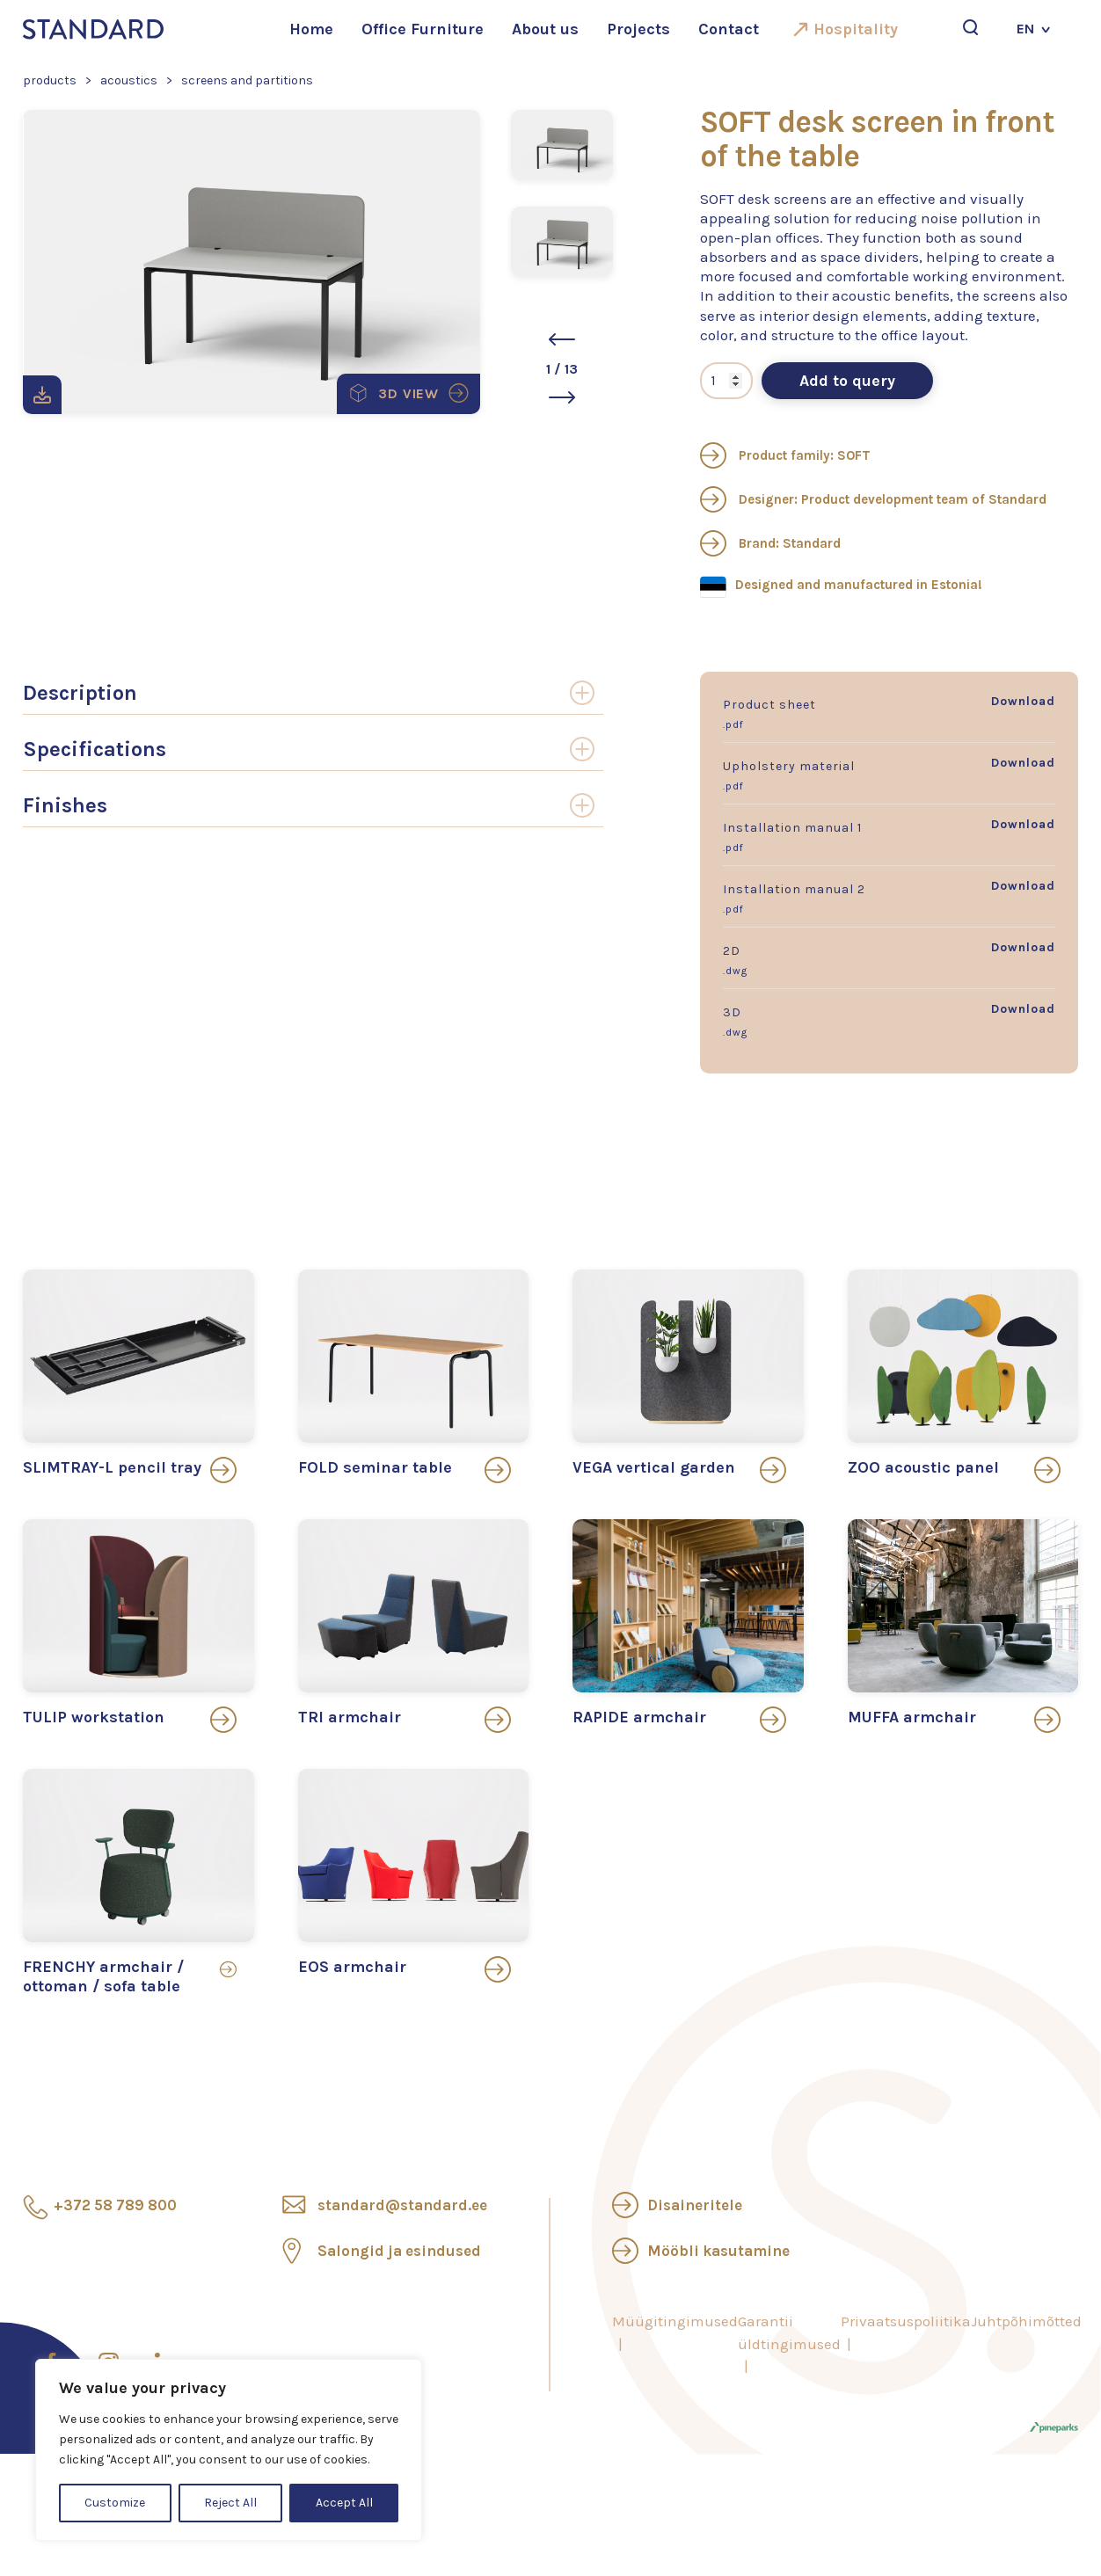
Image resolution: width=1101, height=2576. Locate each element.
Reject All (230, 2502)
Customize (114, 2502)
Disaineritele (694, 2205)
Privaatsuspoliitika (906, 2321)
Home (311, 29)
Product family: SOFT (785, 455)
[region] (228, 2450)
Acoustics (128, 80)
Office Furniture (422, 29)
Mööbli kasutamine (718, 2250)
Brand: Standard (770, 543)
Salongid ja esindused (399, 2250)
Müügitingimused (675, 2321)
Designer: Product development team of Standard (873, 499)
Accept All (344, 2502)
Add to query (847, 380)
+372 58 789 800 (115, 2205)
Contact (728, 29)
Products (50, 80)
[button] (562, 339)
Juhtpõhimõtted (1026, 2321)
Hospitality (855, 29)
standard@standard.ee (402, 2205)
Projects (638, 29)
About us (545, 29)
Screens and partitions (247, 80)
